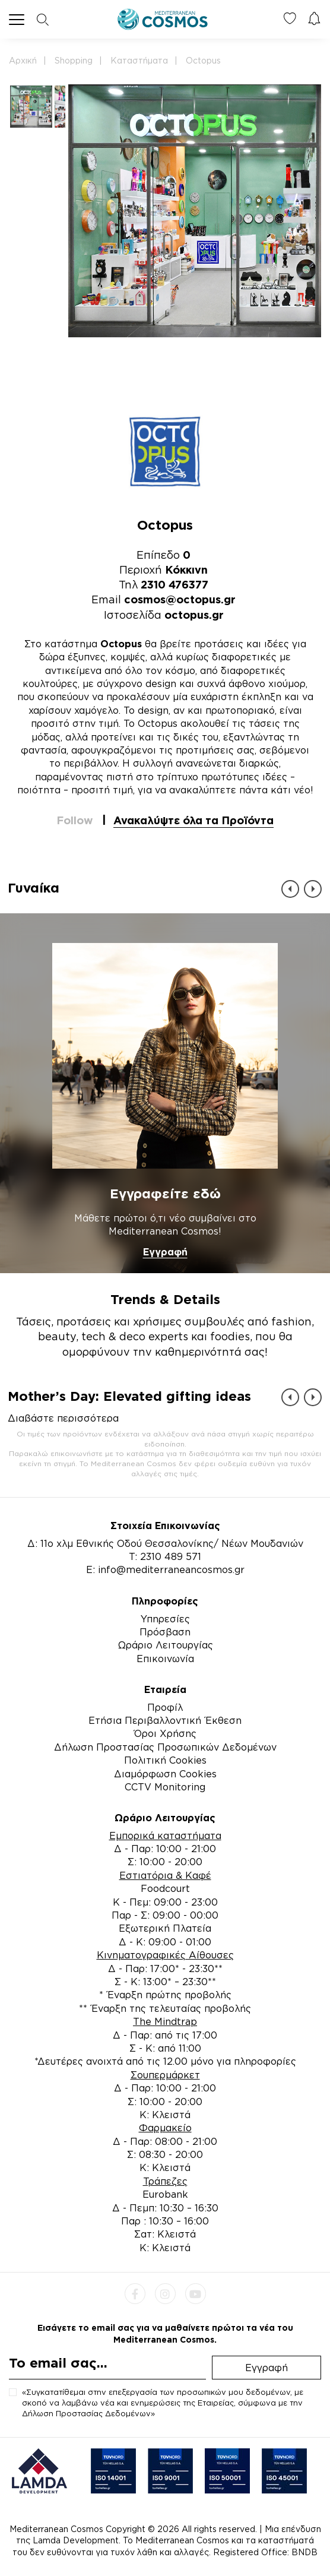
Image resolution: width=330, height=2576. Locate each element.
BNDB (304, 2551)
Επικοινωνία (165, 1658)
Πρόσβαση (165, 1631)
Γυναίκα (33, 887)
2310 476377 (174, 584)
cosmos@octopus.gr (180, 599)
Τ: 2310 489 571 (165, 1556)
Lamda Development (76, 2540)
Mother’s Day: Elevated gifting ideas (129, 1395)
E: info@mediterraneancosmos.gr (165, 1569)
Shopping (74, 60)
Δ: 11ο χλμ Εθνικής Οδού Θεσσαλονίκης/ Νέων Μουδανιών (165, 1543)
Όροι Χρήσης (165, 1733)
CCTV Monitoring (165, 1786)
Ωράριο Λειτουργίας (165, 1645)
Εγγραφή (165, 1251)
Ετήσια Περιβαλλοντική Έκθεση (165, 1720)
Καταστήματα (139, 60)
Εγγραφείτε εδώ (165, 1193)
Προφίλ (165, 1707)
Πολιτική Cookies (165, 1760)
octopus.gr (194, 615)
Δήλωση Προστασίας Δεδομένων (86, 2413)
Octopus (203, 60)
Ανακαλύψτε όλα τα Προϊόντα (193, 820)
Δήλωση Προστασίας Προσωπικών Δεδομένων (165, 1747)
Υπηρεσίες (165, 1618)
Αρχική (23, 60)
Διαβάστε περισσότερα (63, 1418)
